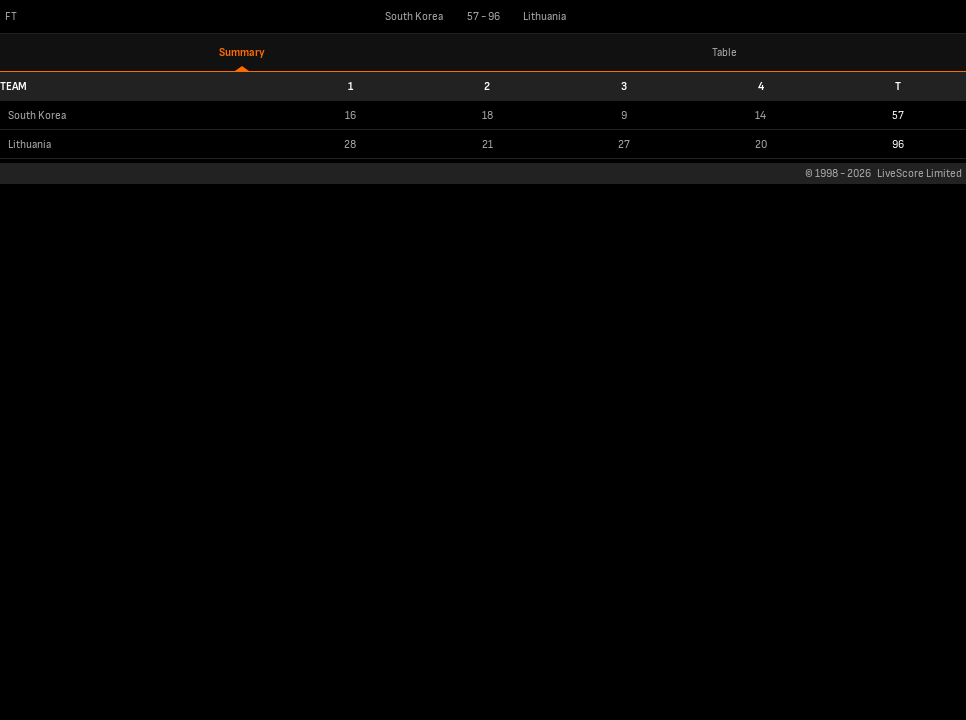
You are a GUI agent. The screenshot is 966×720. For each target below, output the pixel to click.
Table (724, 52)
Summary (242, 52)
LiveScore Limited (919, 173)
